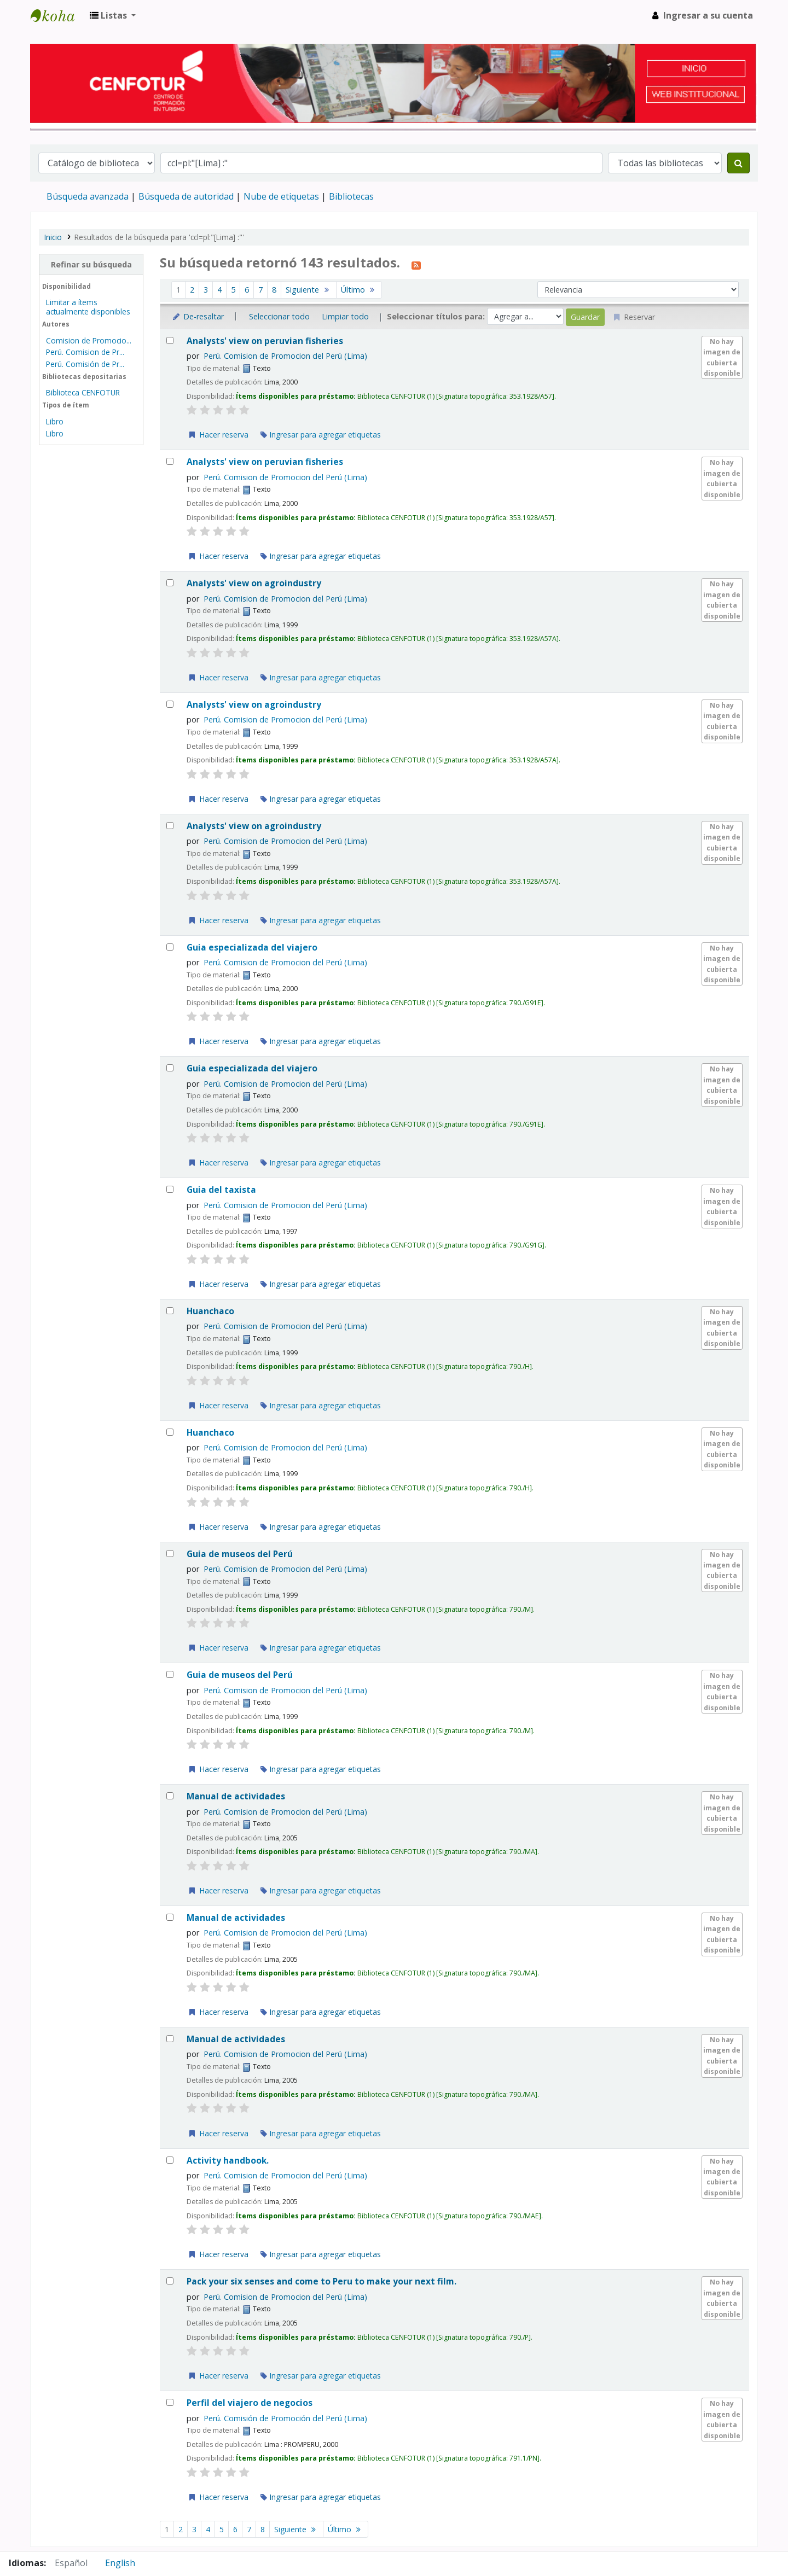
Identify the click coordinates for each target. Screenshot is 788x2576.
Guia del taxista (221, 1190)
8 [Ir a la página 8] (274, 289)
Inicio (53, 237)
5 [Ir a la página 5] (233, 289)
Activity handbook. (228, 2160)
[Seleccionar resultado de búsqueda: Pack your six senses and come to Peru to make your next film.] (169, 2280)
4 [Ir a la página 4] (219, 289)
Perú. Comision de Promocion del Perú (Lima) (285, 356)
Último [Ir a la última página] (359, 289)
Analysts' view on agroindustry (254, 583)
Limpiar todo (345, 316)
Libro (54, 421)
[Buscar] (738, 163)
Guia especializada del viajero (252, 947)
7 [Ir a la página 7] (260, 289)
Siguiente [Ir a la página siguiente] (309, 289)
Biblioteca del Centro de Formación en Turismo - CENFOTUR (58, 15)
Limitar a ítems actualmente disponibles (88, 307)
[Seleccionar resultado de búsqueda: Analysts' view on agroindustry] (169, 582)
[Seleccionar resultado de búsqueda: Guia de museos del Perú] (169, 1553)
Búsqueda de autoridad (186, 196)
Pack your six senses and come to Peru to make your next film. (321, 2281)
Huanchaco (210, 1311)
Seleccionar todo (279, 316)
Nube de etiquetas (281, 196)
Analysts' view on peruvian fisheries (265, 341)
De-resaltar (197, 316)
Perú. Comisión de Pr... (85, 364)
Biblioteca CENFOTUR (83, 392)
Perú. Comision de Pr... (85, 352)
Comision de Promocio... (88, 340)
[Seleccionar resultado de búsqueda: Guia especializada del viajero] (169, 947)
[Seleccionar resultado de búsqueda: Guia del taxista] (169, 1189)
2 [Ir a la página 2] (192, 289)
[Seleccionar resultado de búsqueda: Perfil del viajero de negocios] (169, 2402)
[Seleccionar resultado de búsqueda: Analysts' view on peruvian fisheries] (169, 340)
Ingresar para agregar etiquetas (320, 434)
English (120, 2563)
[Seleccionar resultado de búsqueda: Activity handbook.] (169, 2160)
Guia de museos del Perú (240, 1554)
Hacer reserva (217, 434)
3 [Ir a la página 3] (206, 289)
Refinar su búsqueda (91, 264)
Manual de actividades (236, 1796)
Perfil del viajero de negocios (249, 2403)
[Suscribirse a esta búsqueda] (416, 264)
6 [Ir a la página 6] (247, 289)
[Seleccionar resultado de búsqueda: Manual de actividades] (169, 1795)
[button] (112, 15)
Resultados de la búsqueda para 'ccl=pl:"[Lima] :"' (159, 237)
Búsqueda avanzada (88, 196)
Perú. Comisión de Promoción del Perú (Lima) (285, 2418)
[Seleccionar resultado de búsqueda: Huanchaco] (169, 1310)
